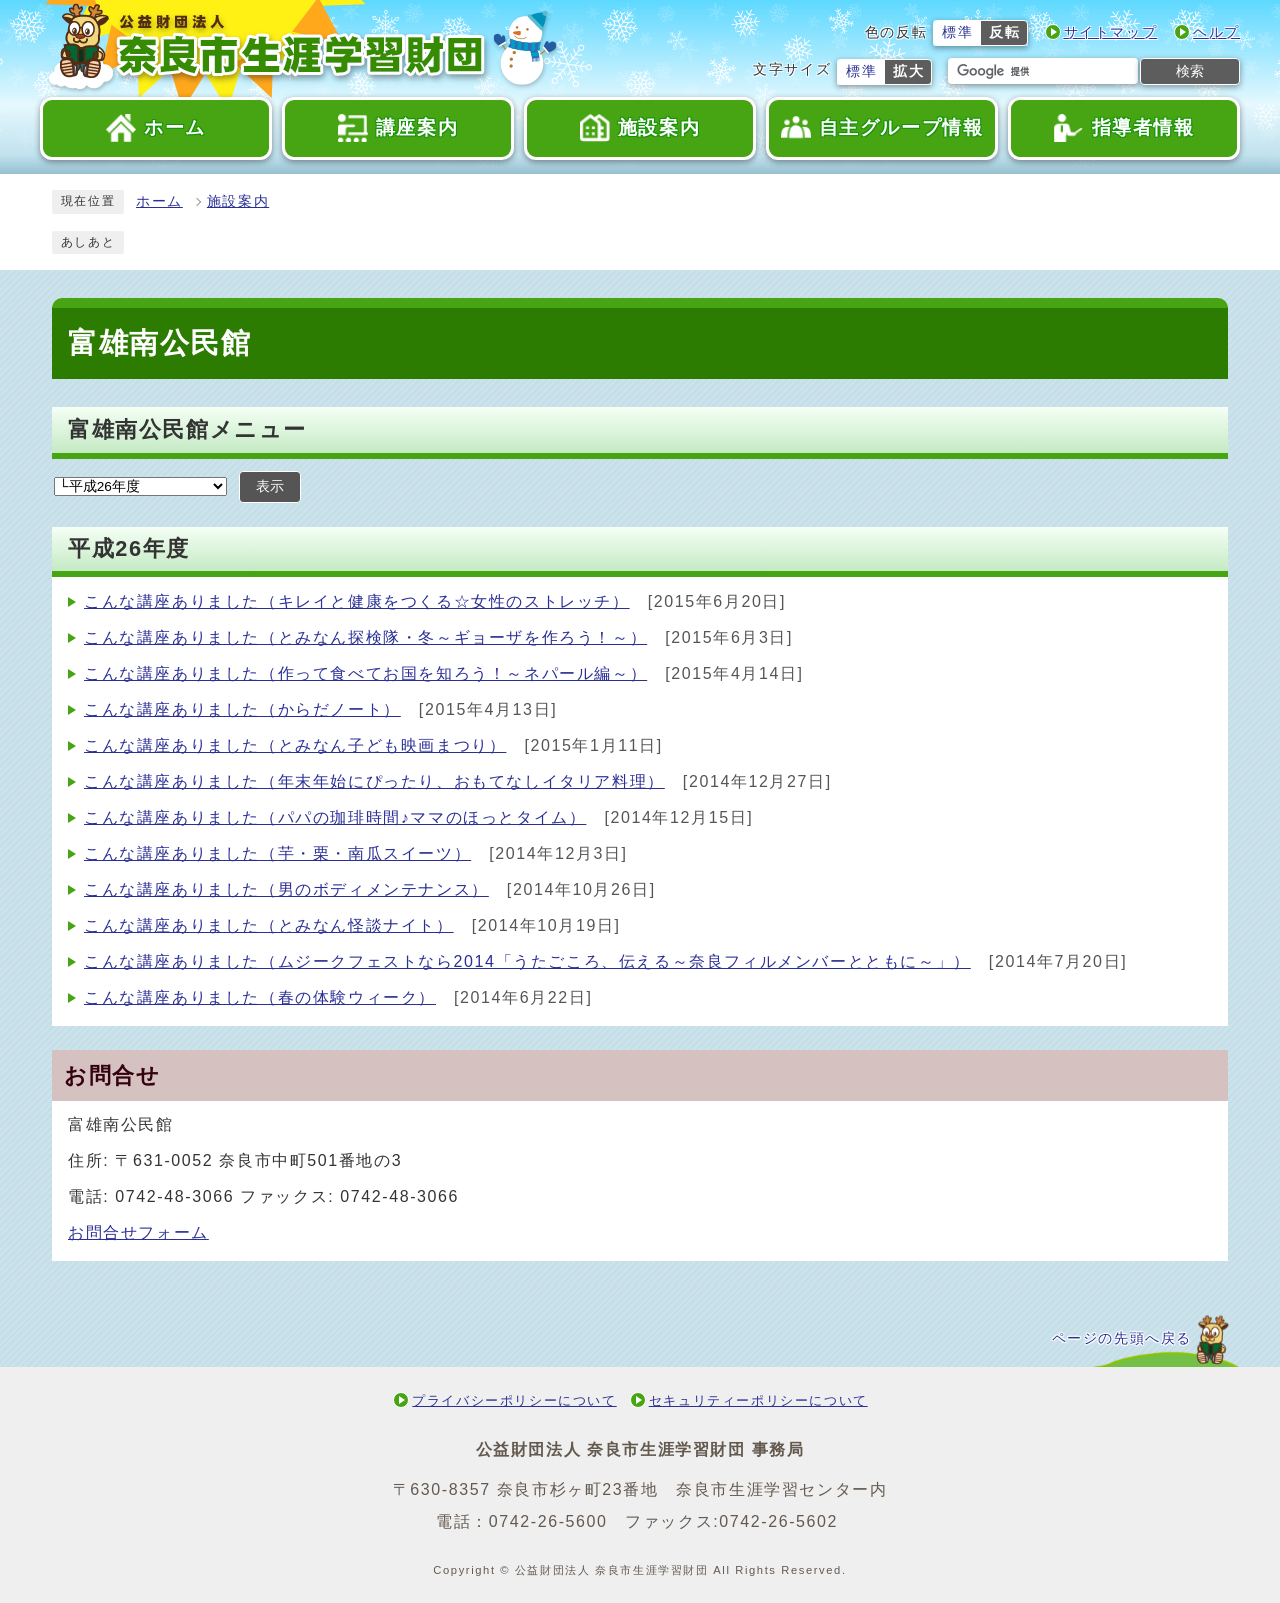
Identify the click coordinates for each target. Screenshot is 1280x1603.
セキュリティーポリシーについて (758, 1400)
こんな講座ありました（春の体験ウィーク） (260, 997)
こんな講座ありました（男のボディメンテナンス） (286, 889)
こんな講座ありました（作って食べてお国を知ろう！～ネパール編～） (365, 673)
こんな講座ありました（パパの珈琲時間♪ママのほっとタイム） (335, 817)
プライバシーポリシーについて (514, 1400)
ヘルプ (1216, 32)
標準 (957, 32)
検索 (1190, 71)
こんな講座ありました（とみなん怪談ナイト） (269, 925)
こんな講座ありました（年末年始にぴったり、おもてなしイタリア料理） (374, 781)
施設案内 (238, 201)
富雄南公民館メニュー (187, 429)
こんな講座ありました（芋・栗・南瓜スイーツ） (277, 853)
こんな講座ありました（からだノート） (242, 709)
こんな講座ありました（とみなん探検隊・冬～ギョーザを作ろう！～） (365, 637)
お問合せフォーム (138, 1232)
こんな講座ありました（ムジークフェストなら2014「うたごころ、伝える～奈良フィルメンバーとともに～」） (527, 961)
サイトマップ (1111, 32)
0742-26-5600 (548, 1521)
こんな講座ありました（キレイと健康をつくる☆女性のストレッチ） (357, 601)
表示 (270, 486)
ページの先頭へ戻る (1122, 1338)
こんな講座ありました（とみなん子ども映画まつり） (295, 745)
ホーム (159, 201)
